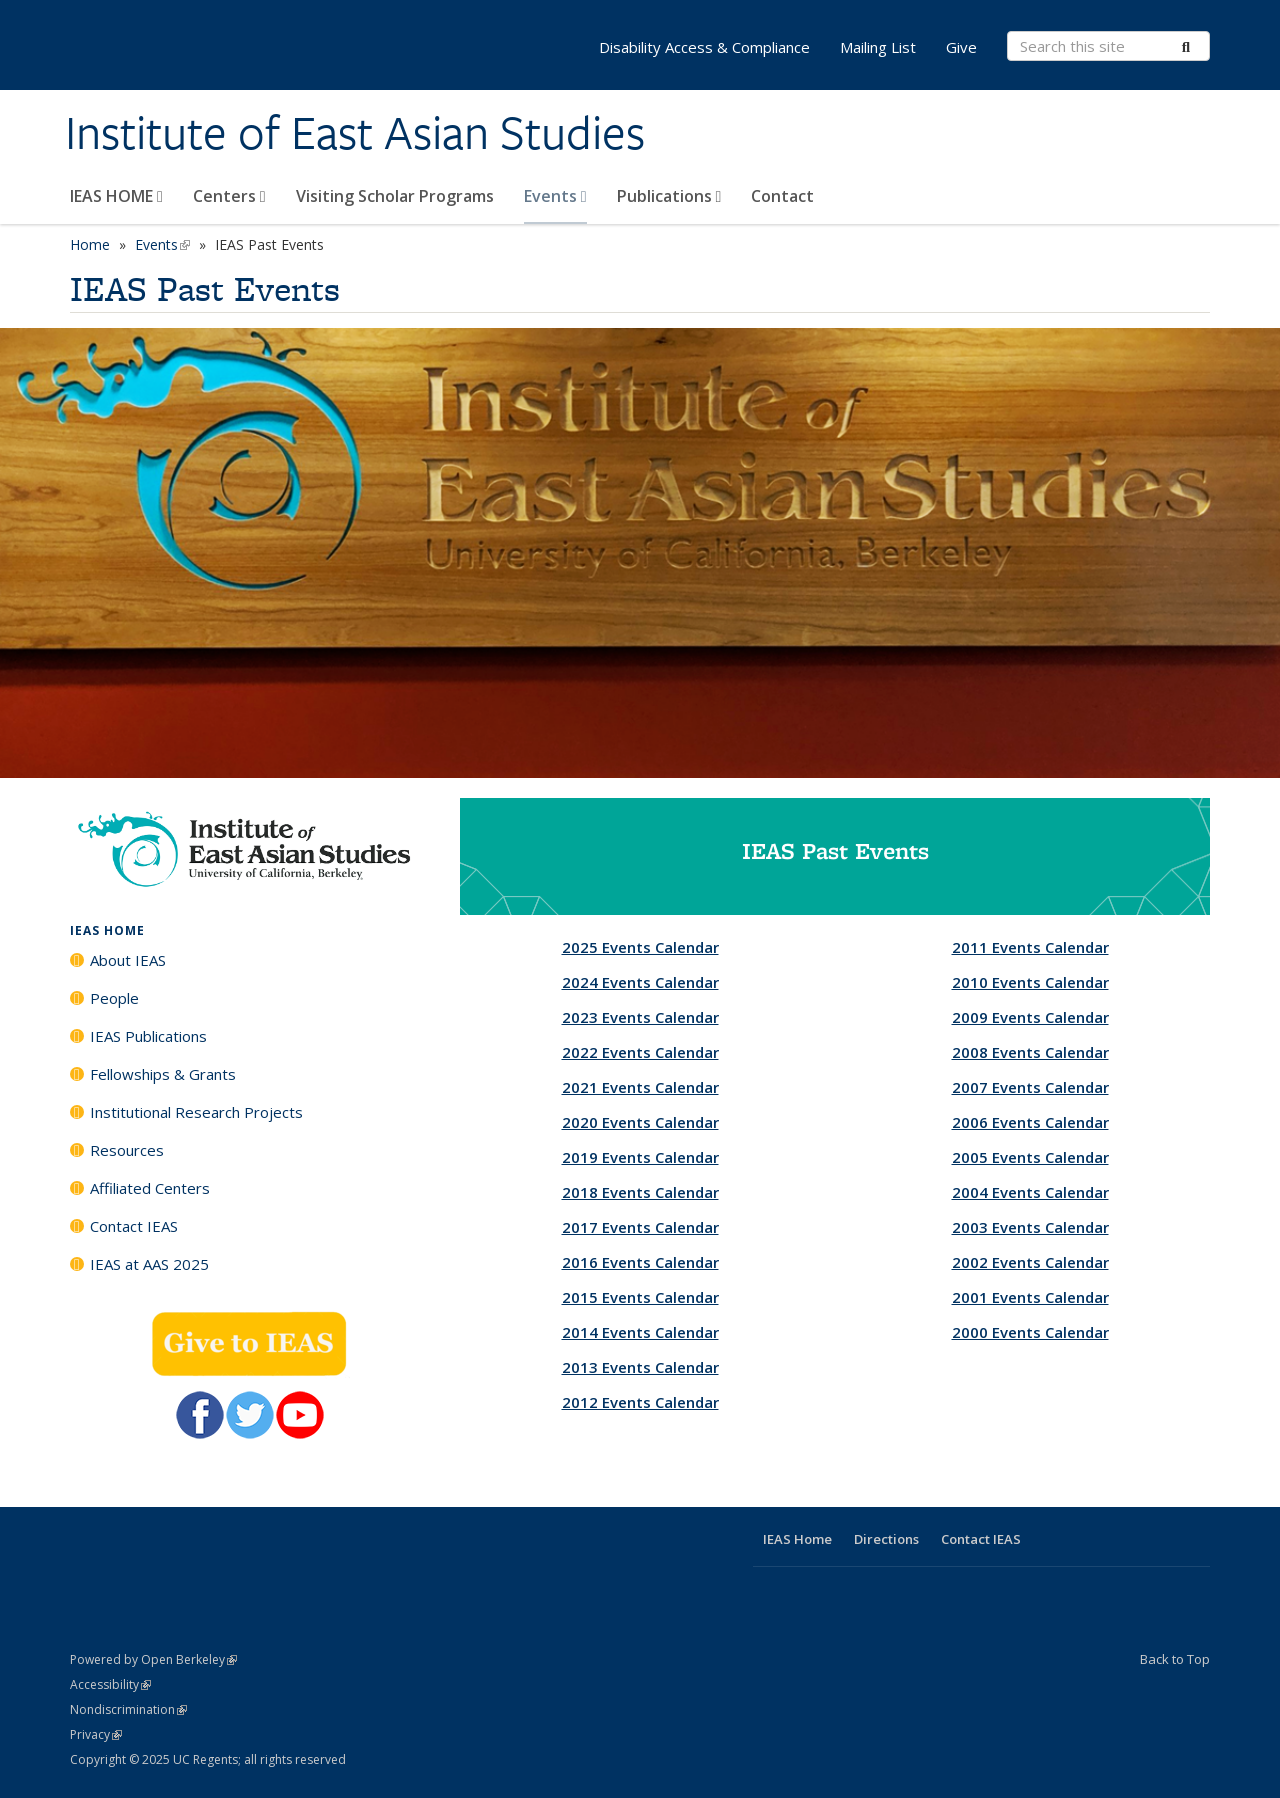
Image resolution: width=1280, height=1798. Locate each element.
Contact (782, 196)
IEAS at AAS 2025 (149, 1264)
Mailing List (878, 47)
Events (555, 196)
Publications (669, 196)
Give (961, 47)
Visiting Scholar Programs (395, 196)
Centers (229, 196)
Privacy (96, 1734)
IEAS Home (797, 1539)
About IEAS (128, 960)
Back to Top (1175, 1659)
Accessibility (110, 1684)
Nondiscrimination (128, 1709)
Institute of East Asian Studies (355, 133)
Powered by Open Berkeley (153, 1659)
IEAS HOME (116, 196)
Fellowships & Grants (163, 1074)
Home (90, 244)
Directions (886, 1539)
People (114, 998)
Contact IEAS (134, 1226)
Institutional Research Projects (196, 1112)
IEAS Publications (148, 1036)
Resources (127, 1150)
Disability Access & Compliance (704, 47)
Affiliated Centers (150, 1188)
